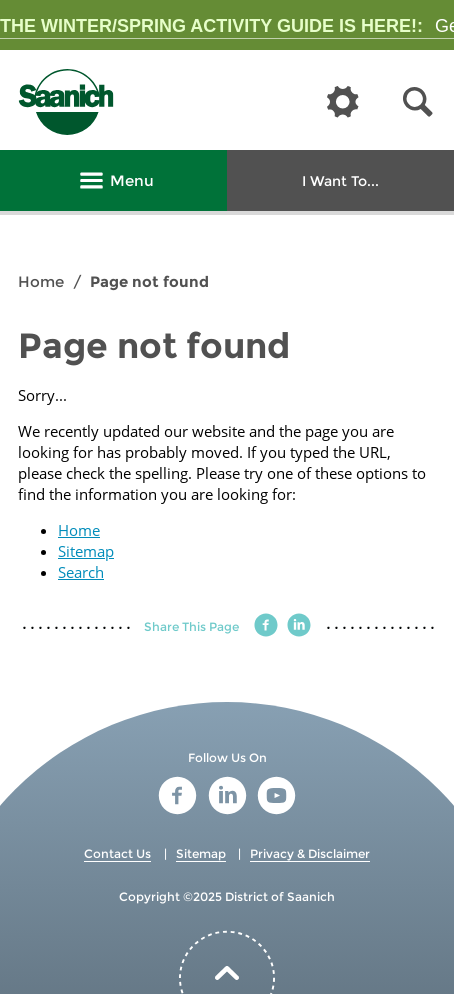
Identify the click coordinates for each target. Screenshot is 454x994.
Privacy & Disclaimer (310, 853)
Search (81, 572)
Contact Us (117, 853)
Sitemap (86, 551)
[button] (418, 102)
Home (41, 281)
